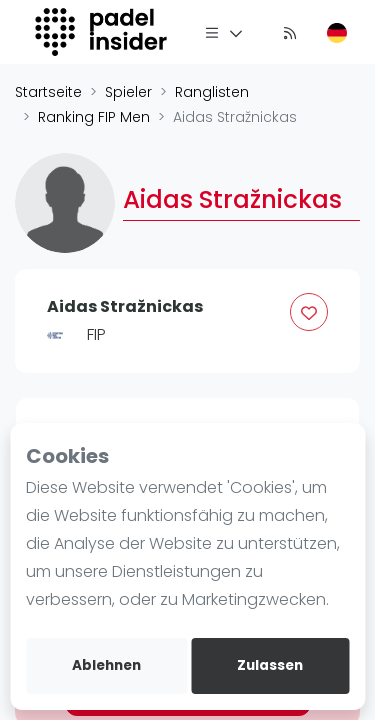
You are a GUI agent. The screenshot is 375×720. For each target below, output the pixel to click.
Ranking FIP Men (94, 117)
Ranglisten (212, 92)
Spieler (128, 92)
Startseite (48, 92)
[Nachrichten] (290, 32)
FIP (96, 334)
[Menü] (224, 32)
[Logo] (103, 32)
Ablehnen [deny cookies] (106, 665)
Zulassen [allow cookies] (270, 665)
